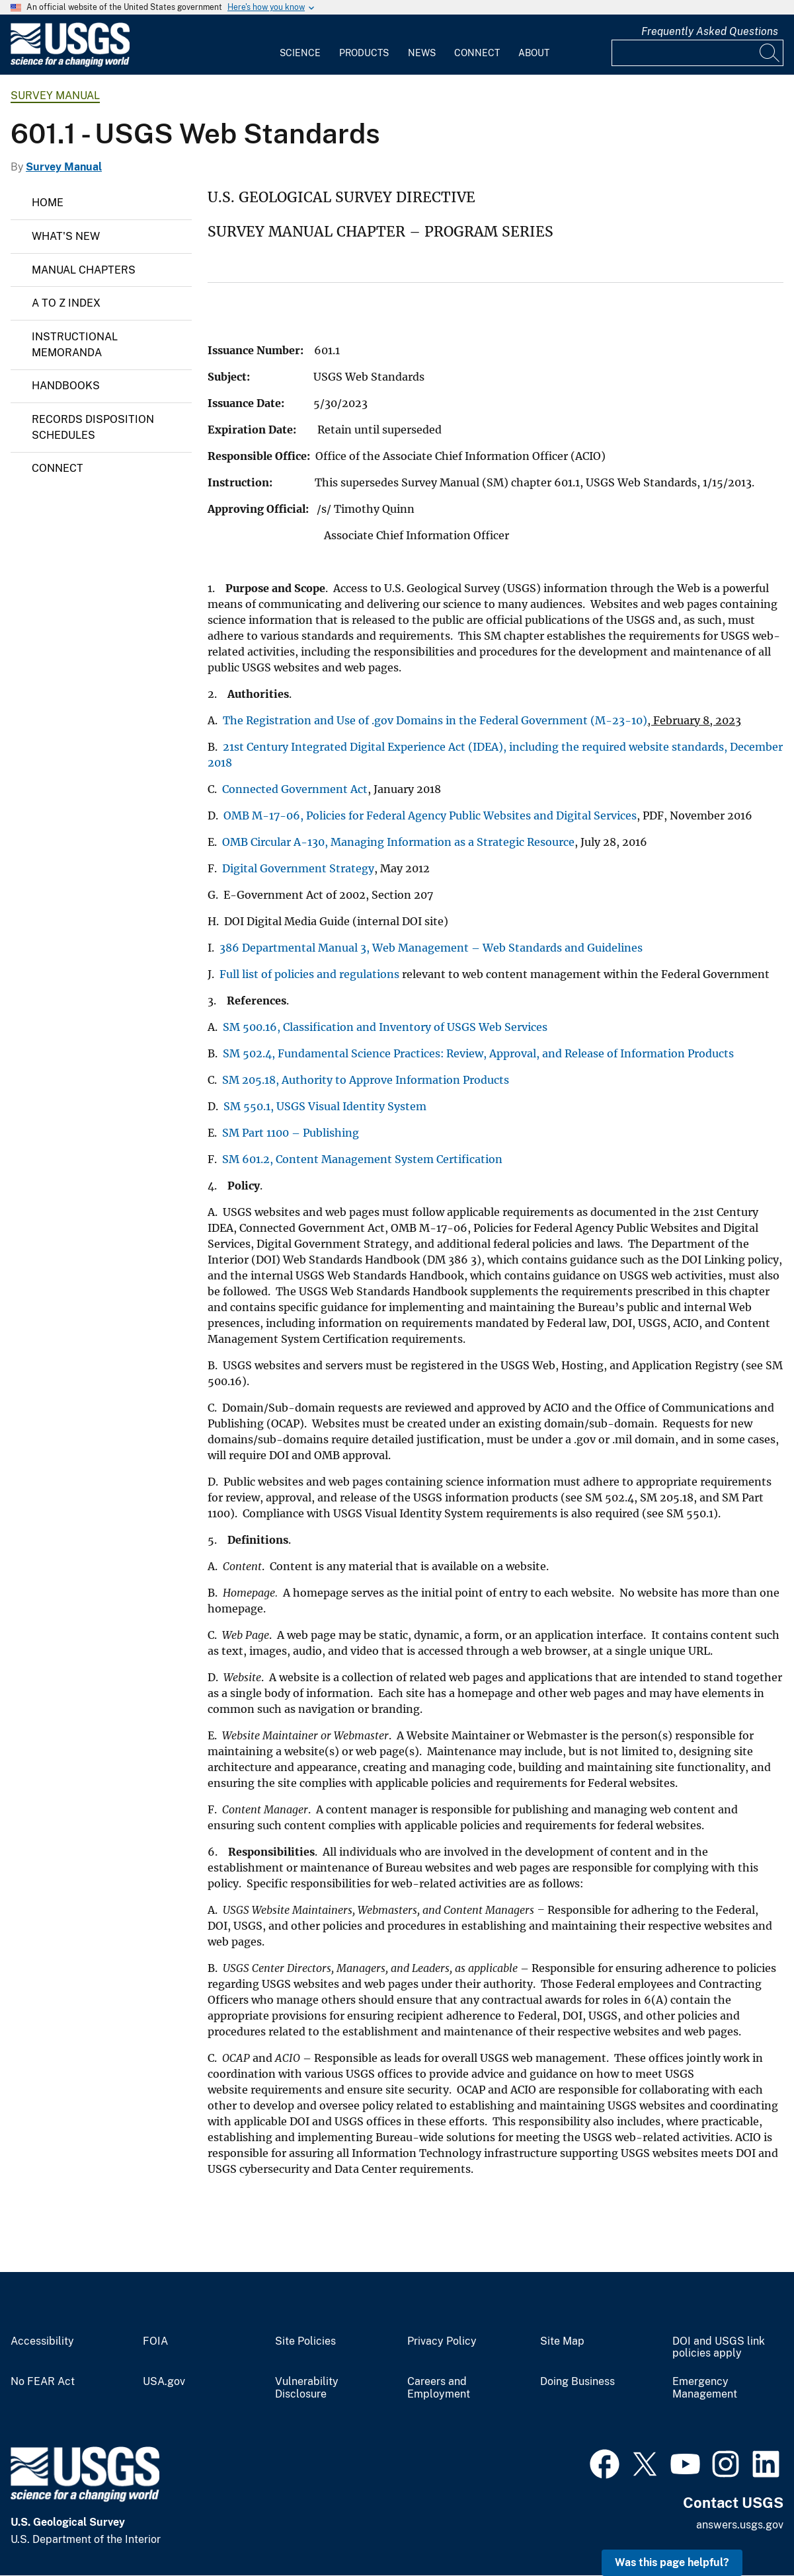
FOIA (155, 2341)
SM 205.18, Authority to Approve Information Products (365, 1079)
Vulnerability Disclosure (306, 2388)
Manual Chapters (84, 270)
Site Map (562, 2341)
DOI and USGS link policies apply (718, 2347)
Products (364, 53)
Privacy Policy (442, 2341)
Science (300, 53)
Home (47, 202)
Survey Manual (55, 95)
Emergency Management (704, 2388)
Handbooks (66, 385)
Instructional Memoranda (75, 344)
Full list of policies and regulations (309, 974)
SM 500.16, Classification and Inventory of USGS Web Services (386, 1027)
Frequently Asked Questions (709, 31)
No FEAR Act (43, 2382)
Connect (477, 53)
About (533, 53)
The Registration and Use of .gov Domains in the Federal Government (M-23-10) (435, 720)
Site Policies (305, 2341)
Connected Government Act (295, 789)
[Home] (70, 63)
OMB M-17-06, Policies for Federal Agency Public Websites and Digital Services (430, 815)
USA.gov (164, 2382)
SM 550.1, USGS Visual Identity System (326, 1106)
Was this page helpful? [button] (672, 2562)
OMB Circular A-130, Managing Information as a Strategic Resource (398, 842)
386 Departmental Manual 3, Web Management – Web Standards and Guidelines (432, 947)
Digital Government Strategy (298, 868)
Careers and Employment (438, 2388)
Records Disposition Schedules (93, 427)
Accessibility (42, 2341)
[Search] (770, 53)
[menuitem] (300, 44)
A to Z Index (66, 303)
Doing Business (577, 2382)
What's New (66, 236)
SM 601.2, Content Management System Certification (362, 1159)
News (422, 53)
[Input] (697, 53)
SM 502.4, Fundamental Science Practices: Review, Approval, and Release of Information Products (478, 1053)
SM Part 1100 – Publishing (290, 1132)
